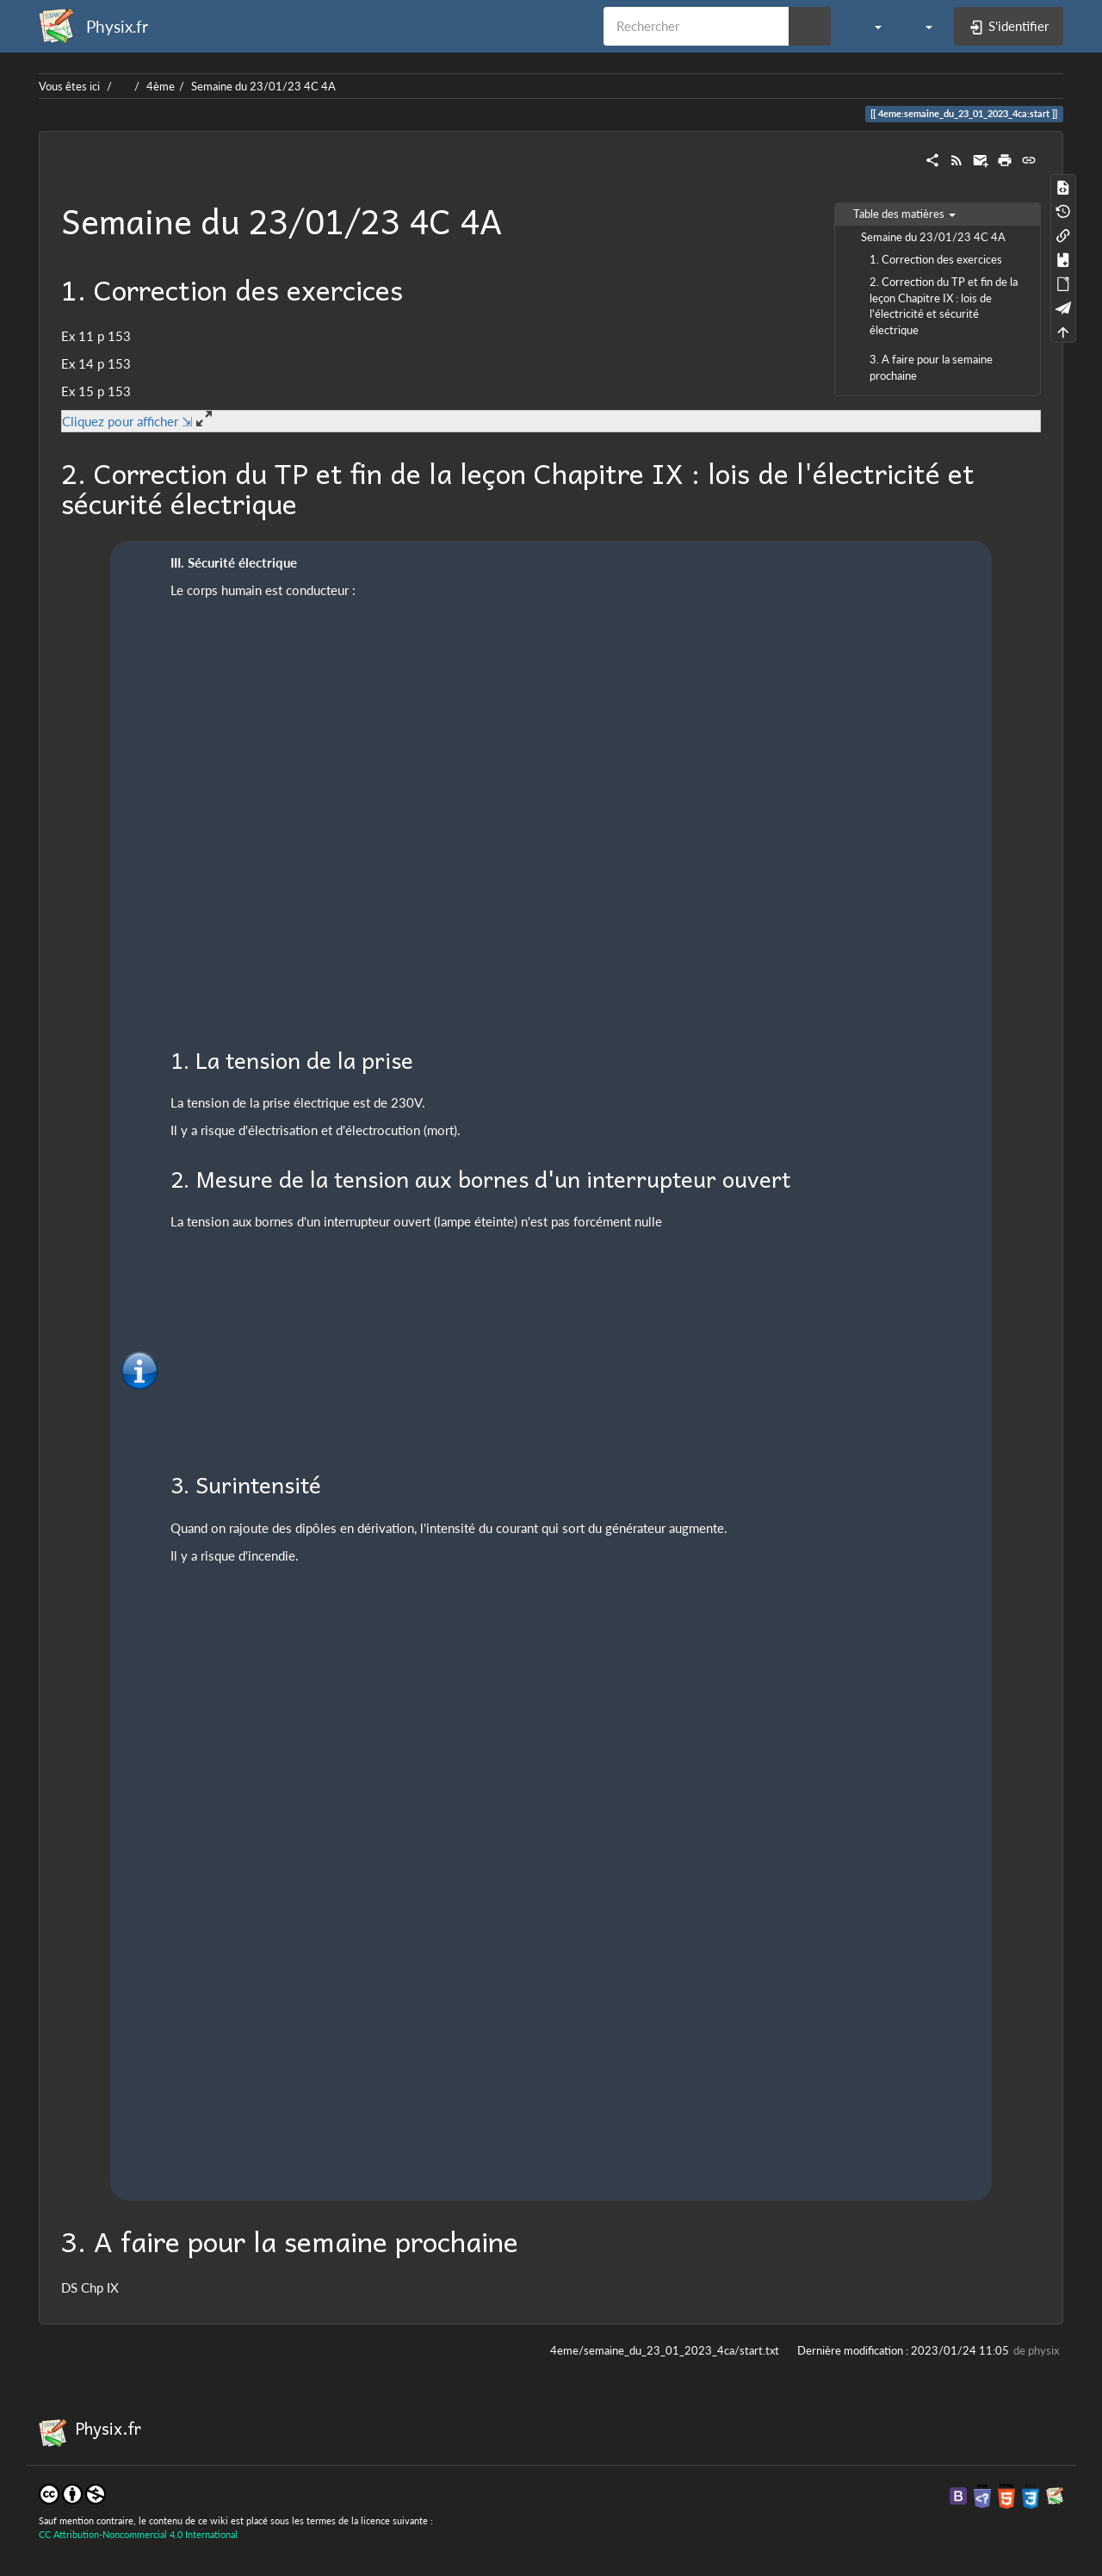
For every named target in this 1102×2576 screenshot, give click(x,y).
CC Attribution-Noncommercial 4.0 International (138, 2534)
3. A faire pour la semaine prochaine (931, 367)
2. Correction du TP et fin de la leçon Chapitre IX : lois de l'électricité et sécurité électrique (944, 305)
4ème (160, 86)
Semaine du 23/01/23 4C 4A (263, 86)
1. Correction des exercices (936, 259)
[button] (869, 26)
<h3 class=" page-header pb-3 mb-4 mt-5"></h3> (356, 712)
